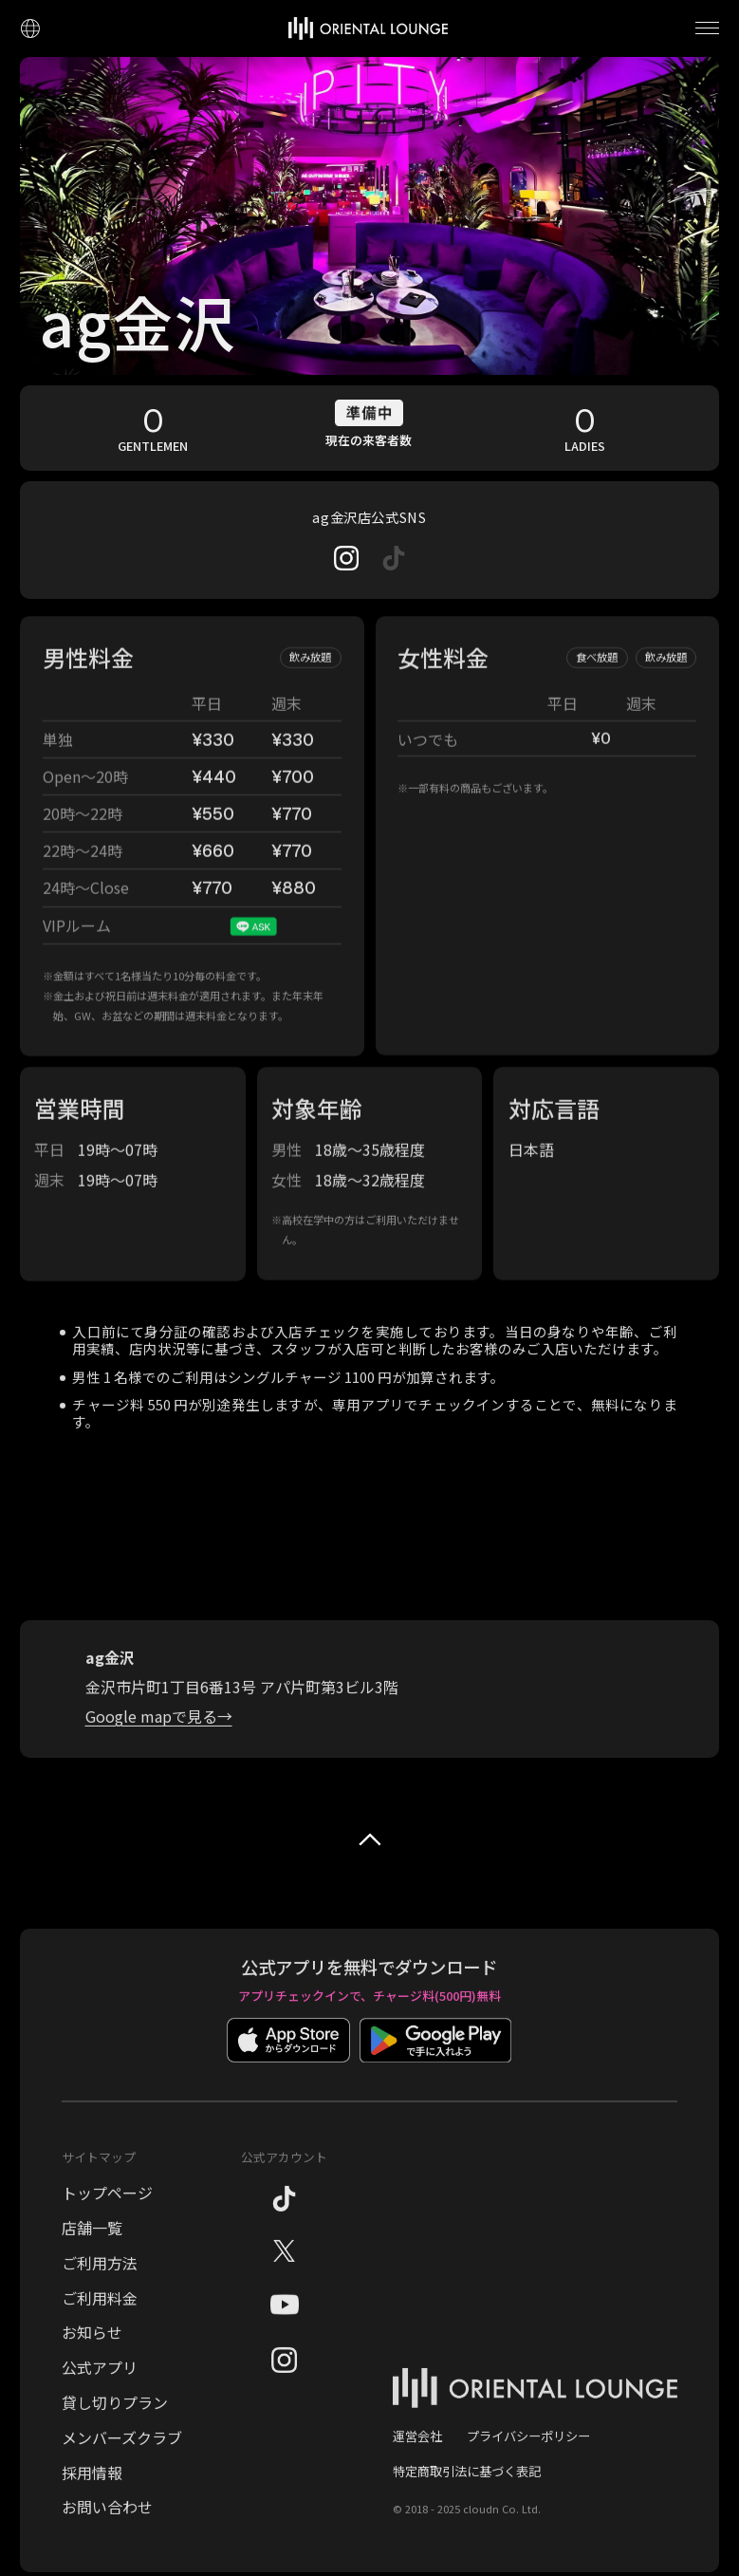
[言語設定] (30, 28)
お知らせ (92, 2355)
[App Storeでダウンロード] (288, 2076)
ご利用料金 (100, 2320)
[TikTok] (284, 2225)
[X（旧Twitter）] (284, 2276)
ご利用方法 (100, 2285)
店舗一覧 (92, 2250)
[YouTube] (284, 2333)
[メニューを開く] (707, 28)
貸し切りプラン (115, 2425)
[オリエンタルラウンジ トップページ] (535, 2422)
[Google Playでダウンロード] (435, 2076)
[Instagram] (346, 558)
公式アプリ (100, 2390)
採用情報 (92, 2495)
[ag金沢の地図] (369, 1561)
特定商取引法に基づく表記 (467, 2494)
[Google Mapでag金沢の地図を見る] (158, 1739)
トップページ (107, 2215)
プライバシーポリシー (528, 2459)
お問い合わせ (107, 2530)
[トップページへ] (368, 28)
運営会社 (417, 2459)
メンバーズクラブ (122, 2460)
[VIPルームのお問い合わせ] (253, 950)
